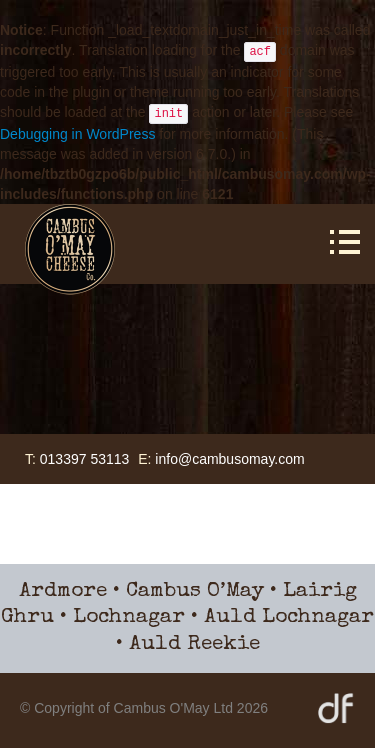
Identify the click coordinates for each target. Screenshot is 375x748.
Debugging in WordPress (77, 134)
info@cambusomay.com (229, 459)
